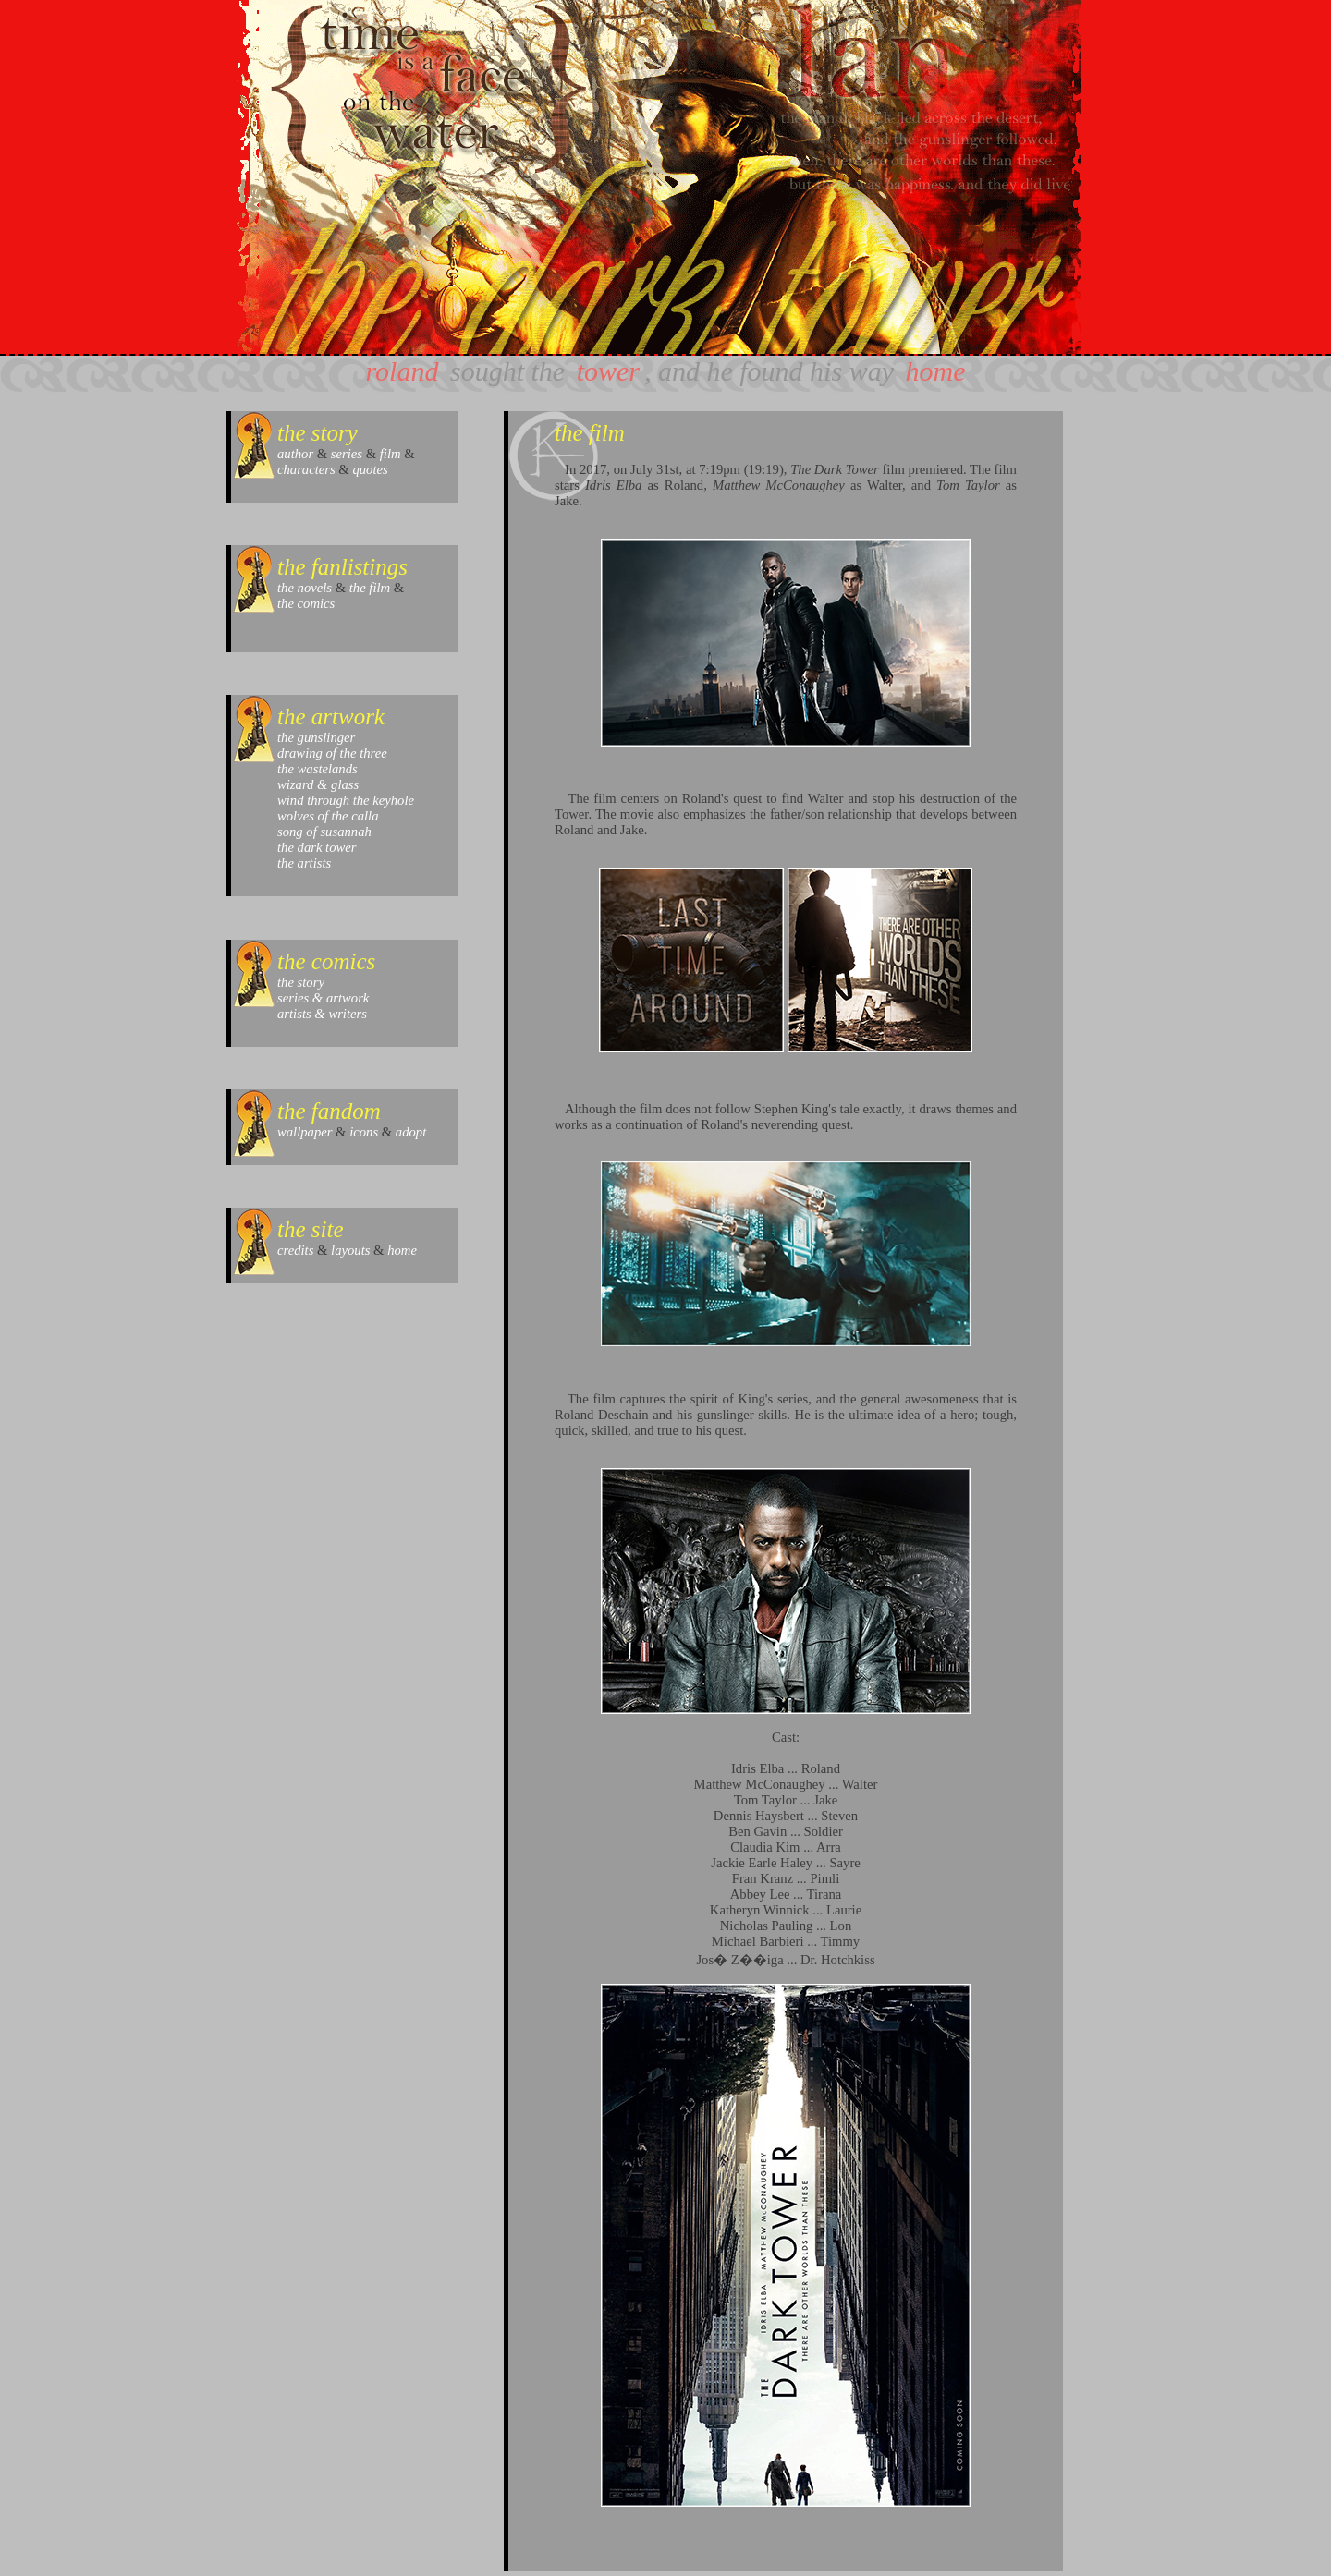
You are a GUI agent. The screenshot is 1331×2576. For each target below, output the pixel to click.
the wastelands (317, 768)
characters (306, 469)
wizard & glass (318, 784)
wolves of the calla (328, 815)
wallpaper (304, 1131)
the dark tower (316, 847)
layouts (350, 1250)
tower (608, 371)
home (935, 371)
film (390, 453)
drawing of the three (332, 753)
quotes (369, 469)
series (346, 453)
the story (300, 982)
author (295, 453)
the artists (304, 863)
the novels (304, 587)
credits (295, 1250)
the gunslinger (316, 737)
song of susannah (324, 831)
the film (369, 587)
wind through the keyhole (345, 800)
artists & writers (322, 1013)
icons (363, 1131)
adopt (411, 1131)
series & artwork (323, 997)
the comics (306, 603)
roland (402, 371)
